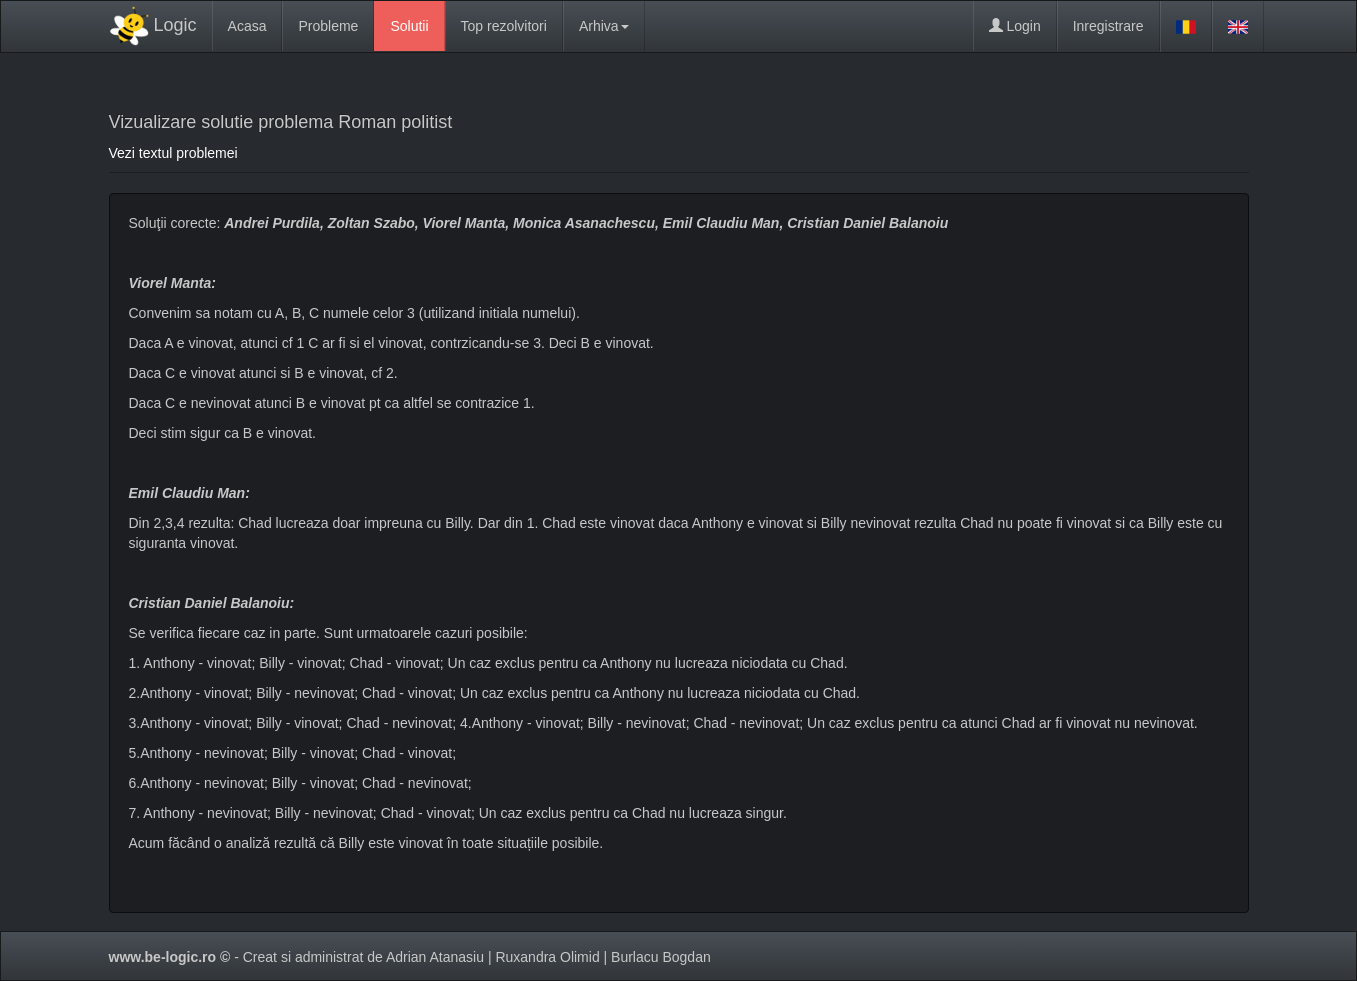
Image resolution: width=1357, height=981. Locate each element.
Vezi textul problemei (173, 153)
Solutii (409, 26)
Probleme (328, 26)
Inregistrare (1108, 26)
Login (1015, 26)
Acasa (247, 26)
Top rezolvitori (504, 26)
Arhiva (604, 26)
